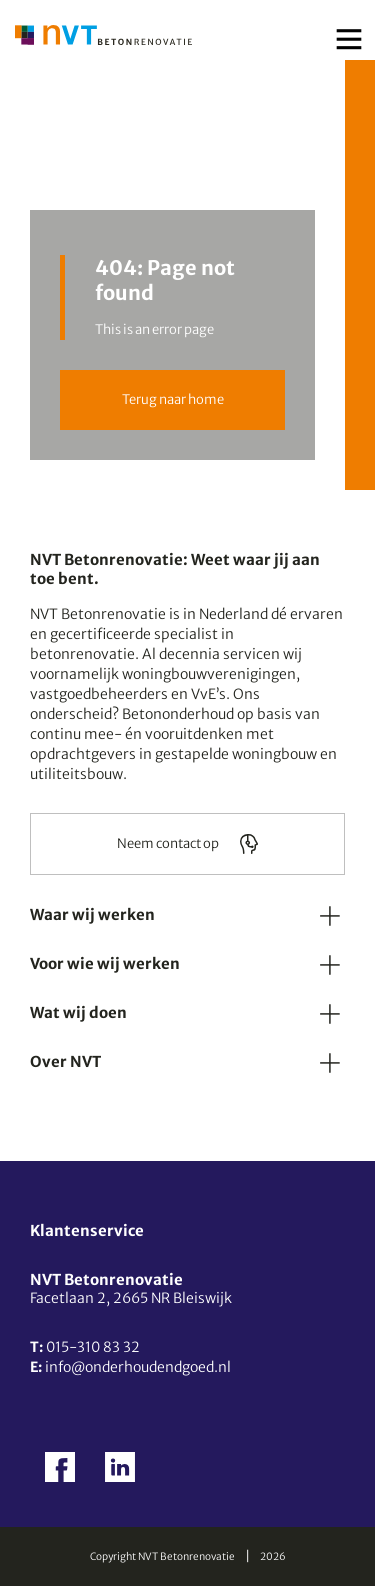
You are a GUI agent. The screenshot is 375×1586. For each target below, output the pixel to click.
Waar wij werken (92, 914)
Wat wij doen (78, 1012)
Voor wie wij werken (105, 963)
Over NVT (65, 1061)
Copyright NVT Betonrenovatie (162, 1556)
